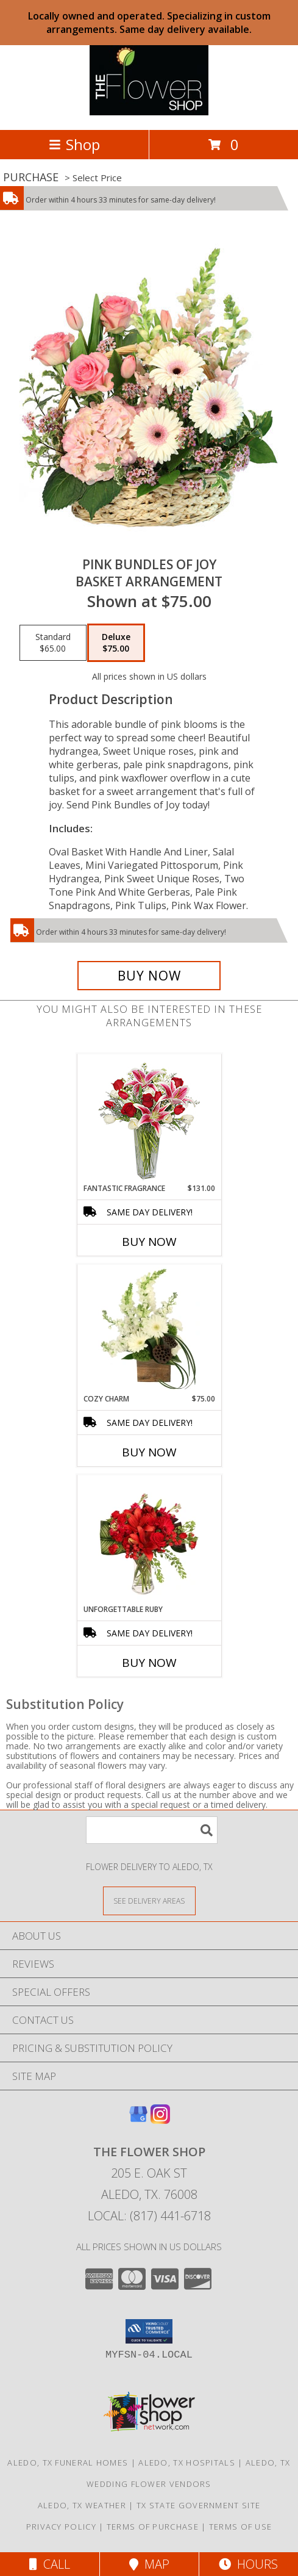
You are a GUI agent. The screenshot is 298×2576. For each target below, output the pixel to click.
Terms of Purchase (153, 2526)
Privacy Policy (61, 2526)
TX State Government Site (198, 2505)
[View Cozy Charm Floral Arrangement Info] (149, 1329)
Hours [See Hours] (248, 2564)
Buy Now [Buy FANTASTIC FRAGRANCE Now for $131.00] (149, 1242)
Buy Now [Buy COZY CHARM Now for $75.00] (149, 1452)
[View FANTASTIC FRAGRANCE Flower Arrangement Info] (149, 1119)
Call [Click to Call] (49, 2564)
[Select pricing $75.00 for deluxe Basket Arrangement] (116, 643)
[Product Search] (152, 1830)
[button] (149, 2331)
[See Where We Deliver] (149, 1900)
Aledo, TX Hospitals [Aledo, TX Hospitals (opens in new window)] (186, 2462)
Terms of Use (240, 2526)
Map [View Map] (149, 2564)
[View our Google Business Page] (138, 2120)
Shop (74, 144)
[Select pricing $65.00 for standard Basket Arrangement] (53, 643)
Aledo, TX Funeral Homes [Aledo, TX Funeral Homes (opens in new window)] (67, 2462)
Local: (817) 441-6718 (149, 2215)
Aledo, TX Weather (82, 2505)
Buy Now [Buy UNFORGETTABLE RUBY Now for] (149, 1663)
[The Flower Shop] (149, 112)
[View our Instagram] (160, 2120)
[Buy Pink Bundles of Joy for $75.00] (149, 975)
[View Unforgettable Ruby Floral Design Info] (149, 1539)
